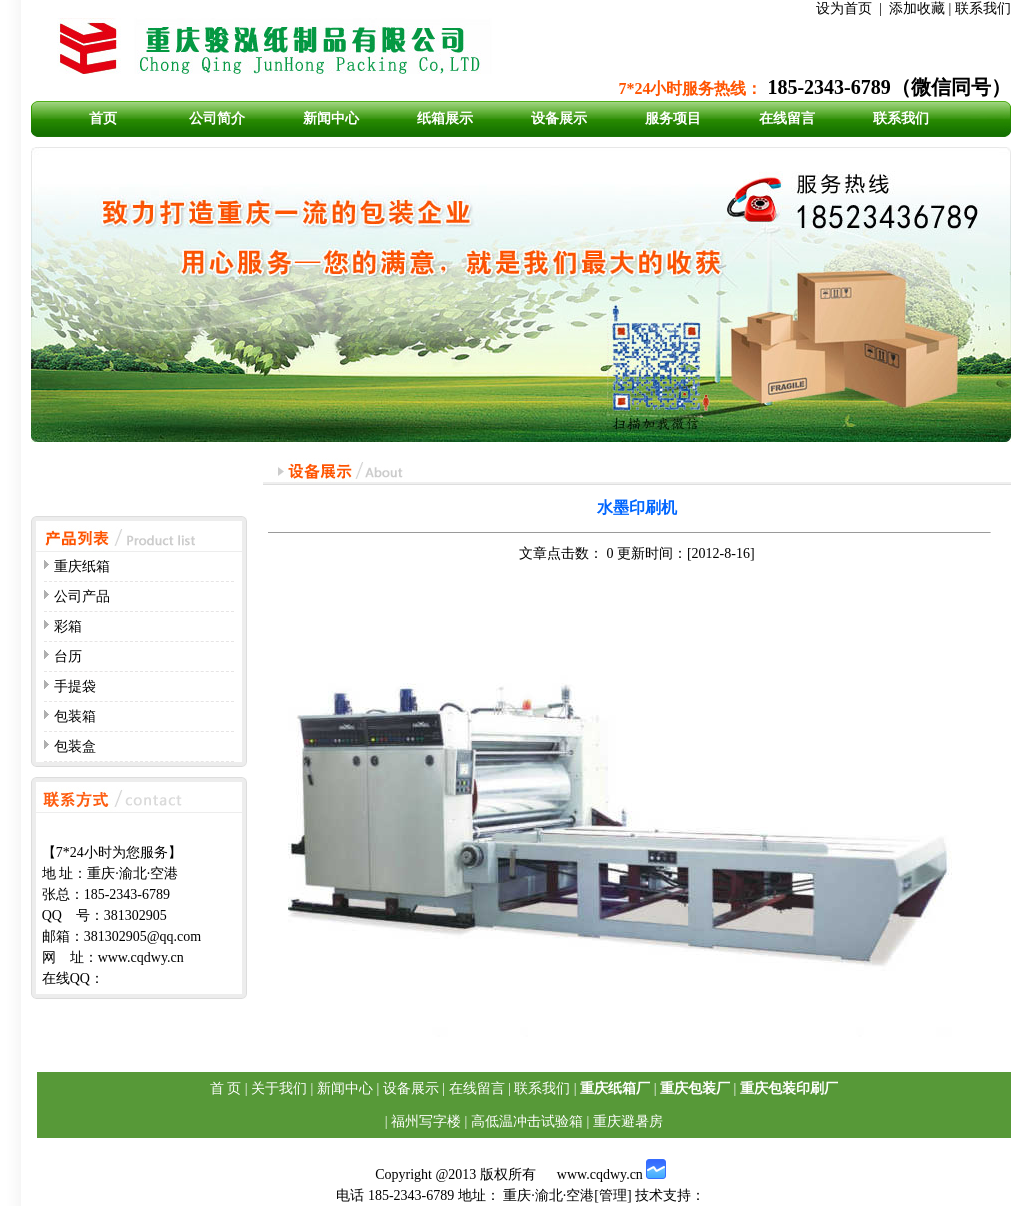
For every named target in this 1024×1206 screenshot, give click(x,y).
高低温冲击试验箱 (527, 1121)
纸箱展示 (445, 118)
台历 (68, 656)
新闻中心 (331, 118)
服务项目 (673, 118)
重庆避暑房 (628, 1121)
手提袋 (75, 686)
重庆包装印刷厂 (789, 1088)
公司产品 (82, 596)
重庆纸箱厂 (615, 1088)
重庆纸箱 (82, 566)
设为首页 (844, 8)
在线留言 (787, 118)
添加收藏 (917, 8)
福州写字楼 (426, 1121)
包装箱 (75, 716)
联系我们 (983, 8)
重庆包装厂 (695, 1088)
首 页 (226, 1088)
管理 (613, 1195)
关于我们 (279, 1088)
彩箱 (68, 626)
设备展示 (559, 118)
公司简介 (217, 118)
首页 (103, 118)
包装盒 (75, 746)
